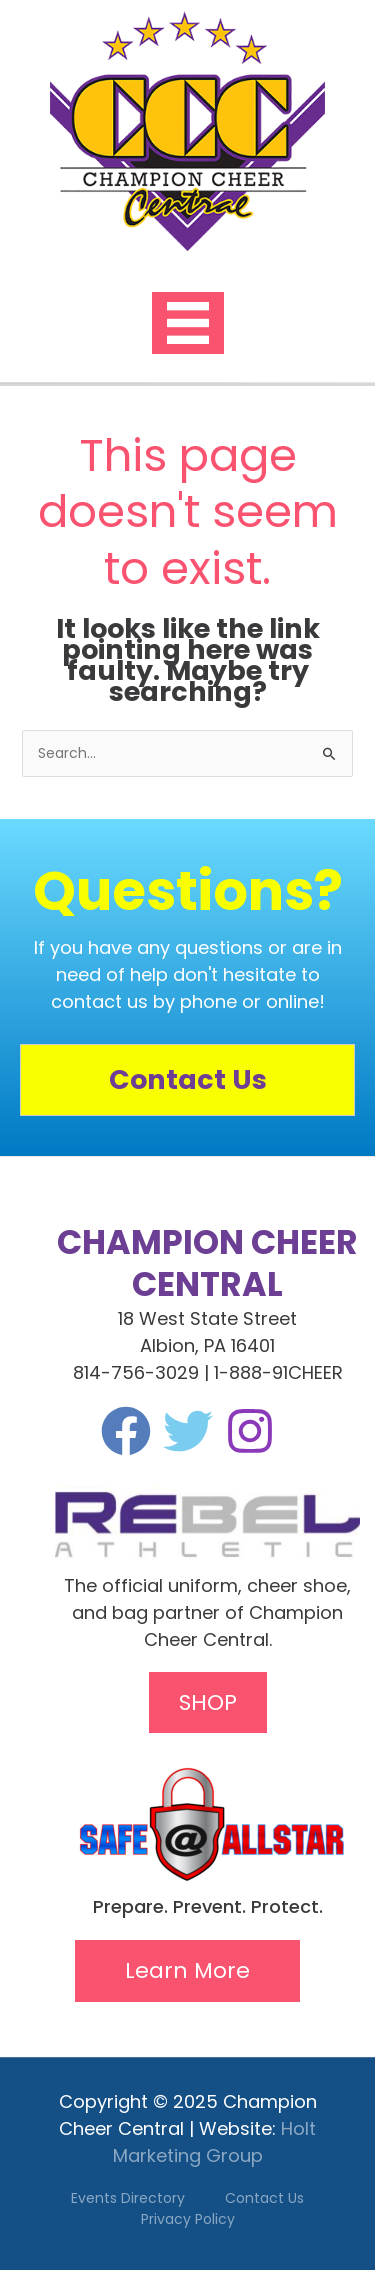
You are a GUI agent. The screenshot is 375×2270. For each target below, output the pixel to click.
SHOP (208, 1702)
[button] (187, 1971)
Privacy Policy (188, 2219)
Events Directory (128, 2198)
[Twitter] (188, 1431)
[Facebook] (126, 1431)
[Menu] (188, 323)
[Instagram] (250, 1431)
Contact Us (264, 2198)
